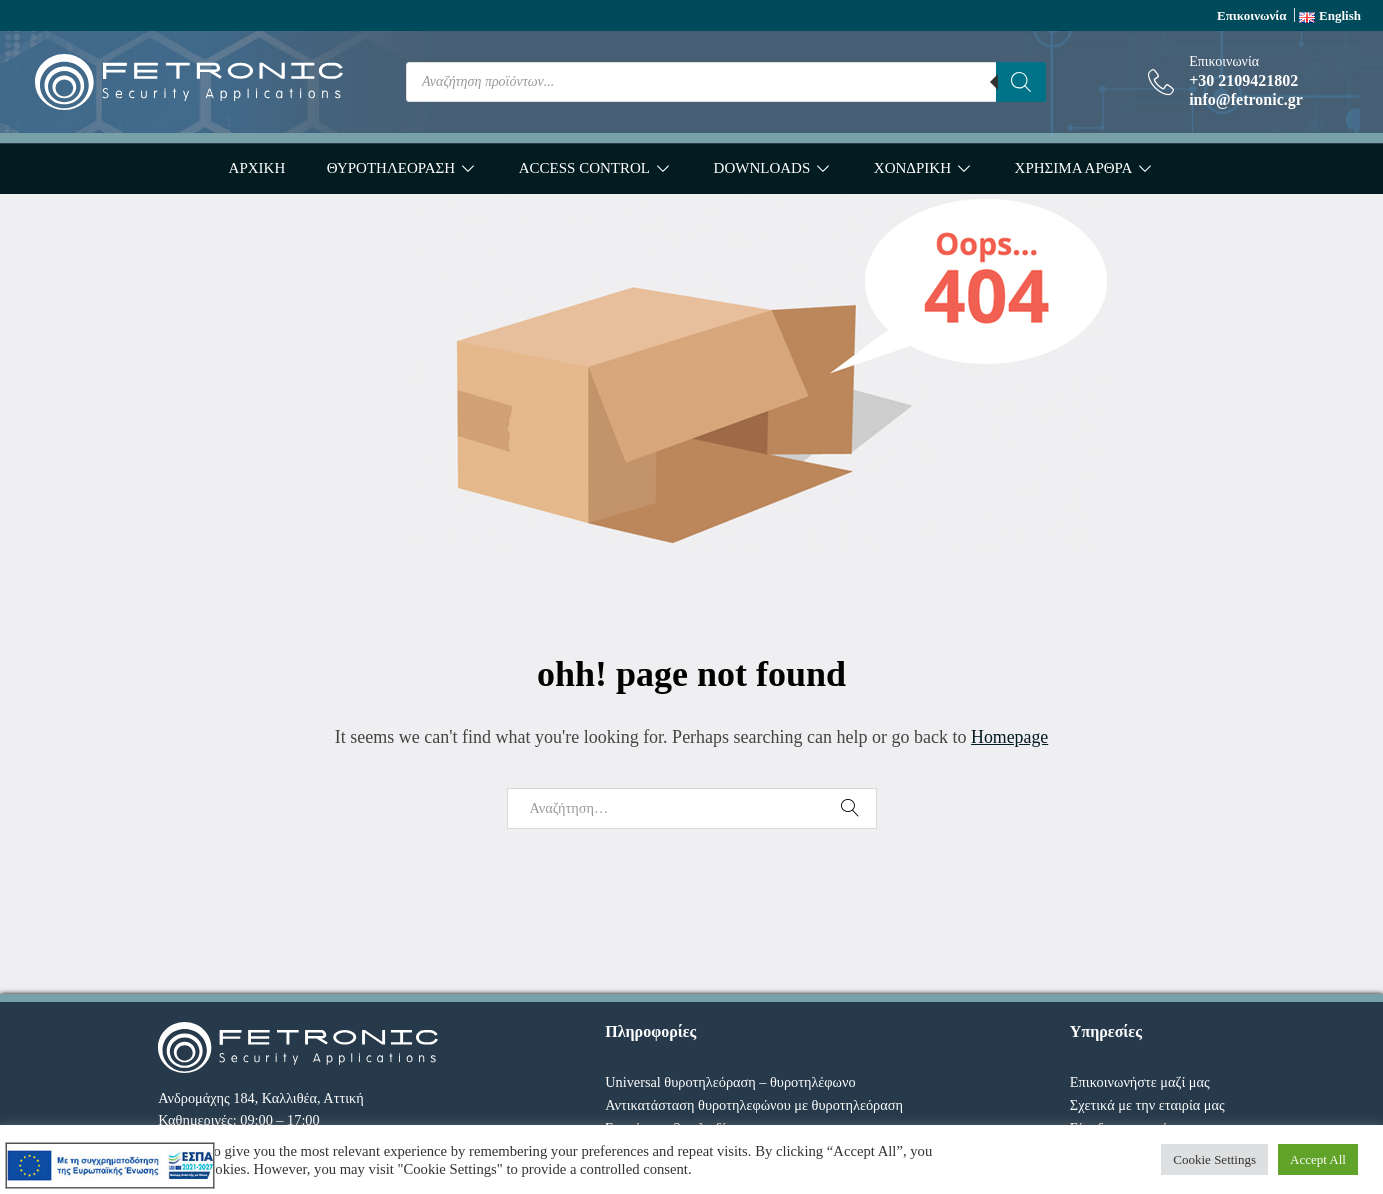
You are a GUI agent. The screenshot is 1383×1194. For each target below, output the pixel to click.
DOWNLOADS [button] (762, 168)
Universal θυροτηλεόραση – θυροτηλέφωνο (730, 1082)
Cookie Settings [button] (1214, 1159)
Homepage (1010, 737)
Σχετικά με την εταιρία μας (1147, 1105)
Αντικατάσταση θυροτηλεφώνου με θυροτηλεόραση (754, 1105)
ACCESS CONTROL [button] (584, 168)
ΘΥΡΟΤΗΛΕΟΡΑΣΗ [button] (391, 168)
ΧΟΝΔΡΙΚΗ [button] (912, 168)
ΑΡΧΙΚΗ (257, 168)
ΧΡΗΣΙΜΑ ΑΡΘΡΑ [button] (1074, 168)
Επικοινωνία (1252, 15)
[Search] (1021, 82)
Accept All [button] (1318, 1159)
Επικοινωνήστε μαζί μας (1140, 1082)
